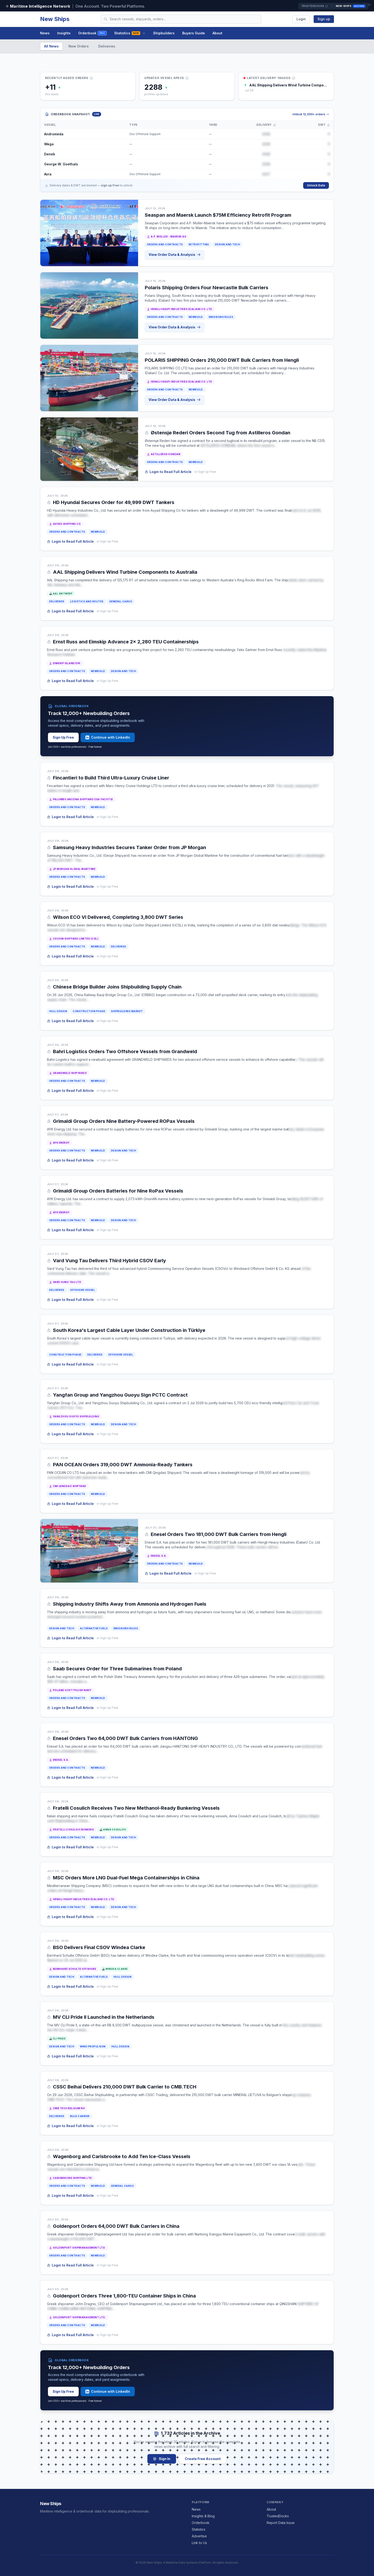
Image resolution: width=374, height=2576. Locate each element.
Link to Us (199, 2543)
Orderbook (92, 33)
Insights (64, 33)
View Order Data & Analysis (175, 254)
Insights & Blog (203, 2516)
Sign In (161, 2459)
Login (301, 19)
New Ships (54, 19)
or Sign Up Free (205, 471)
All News (51, 46)
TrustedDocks (314, 6)
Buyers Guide (193, 33)
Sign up (323, 19)
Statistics (129, 33)
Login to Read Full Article (168, 472)
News (45, 33)
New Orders (78, 46)
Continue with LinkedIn (107, 737)
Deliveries (106, 46)
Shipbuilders (164, 33)
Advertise (199, 2536)
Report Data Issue (281, 2523)
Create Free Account (203, 2459)
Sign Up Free (63, 737)
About (217, 33)
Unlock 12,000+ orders (310, 114)
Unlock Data (316, 185)
